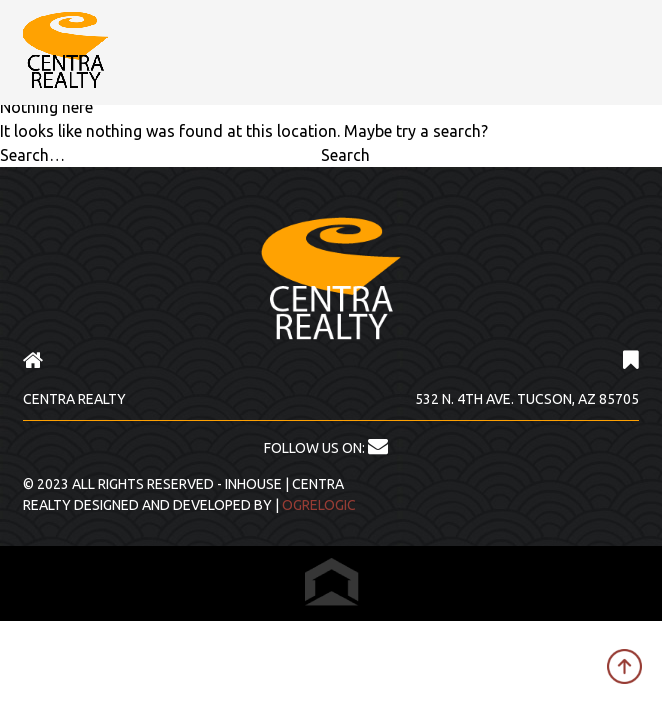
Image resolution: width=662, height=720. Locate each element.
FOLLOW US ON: (326, 448)
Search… (32, 155)
